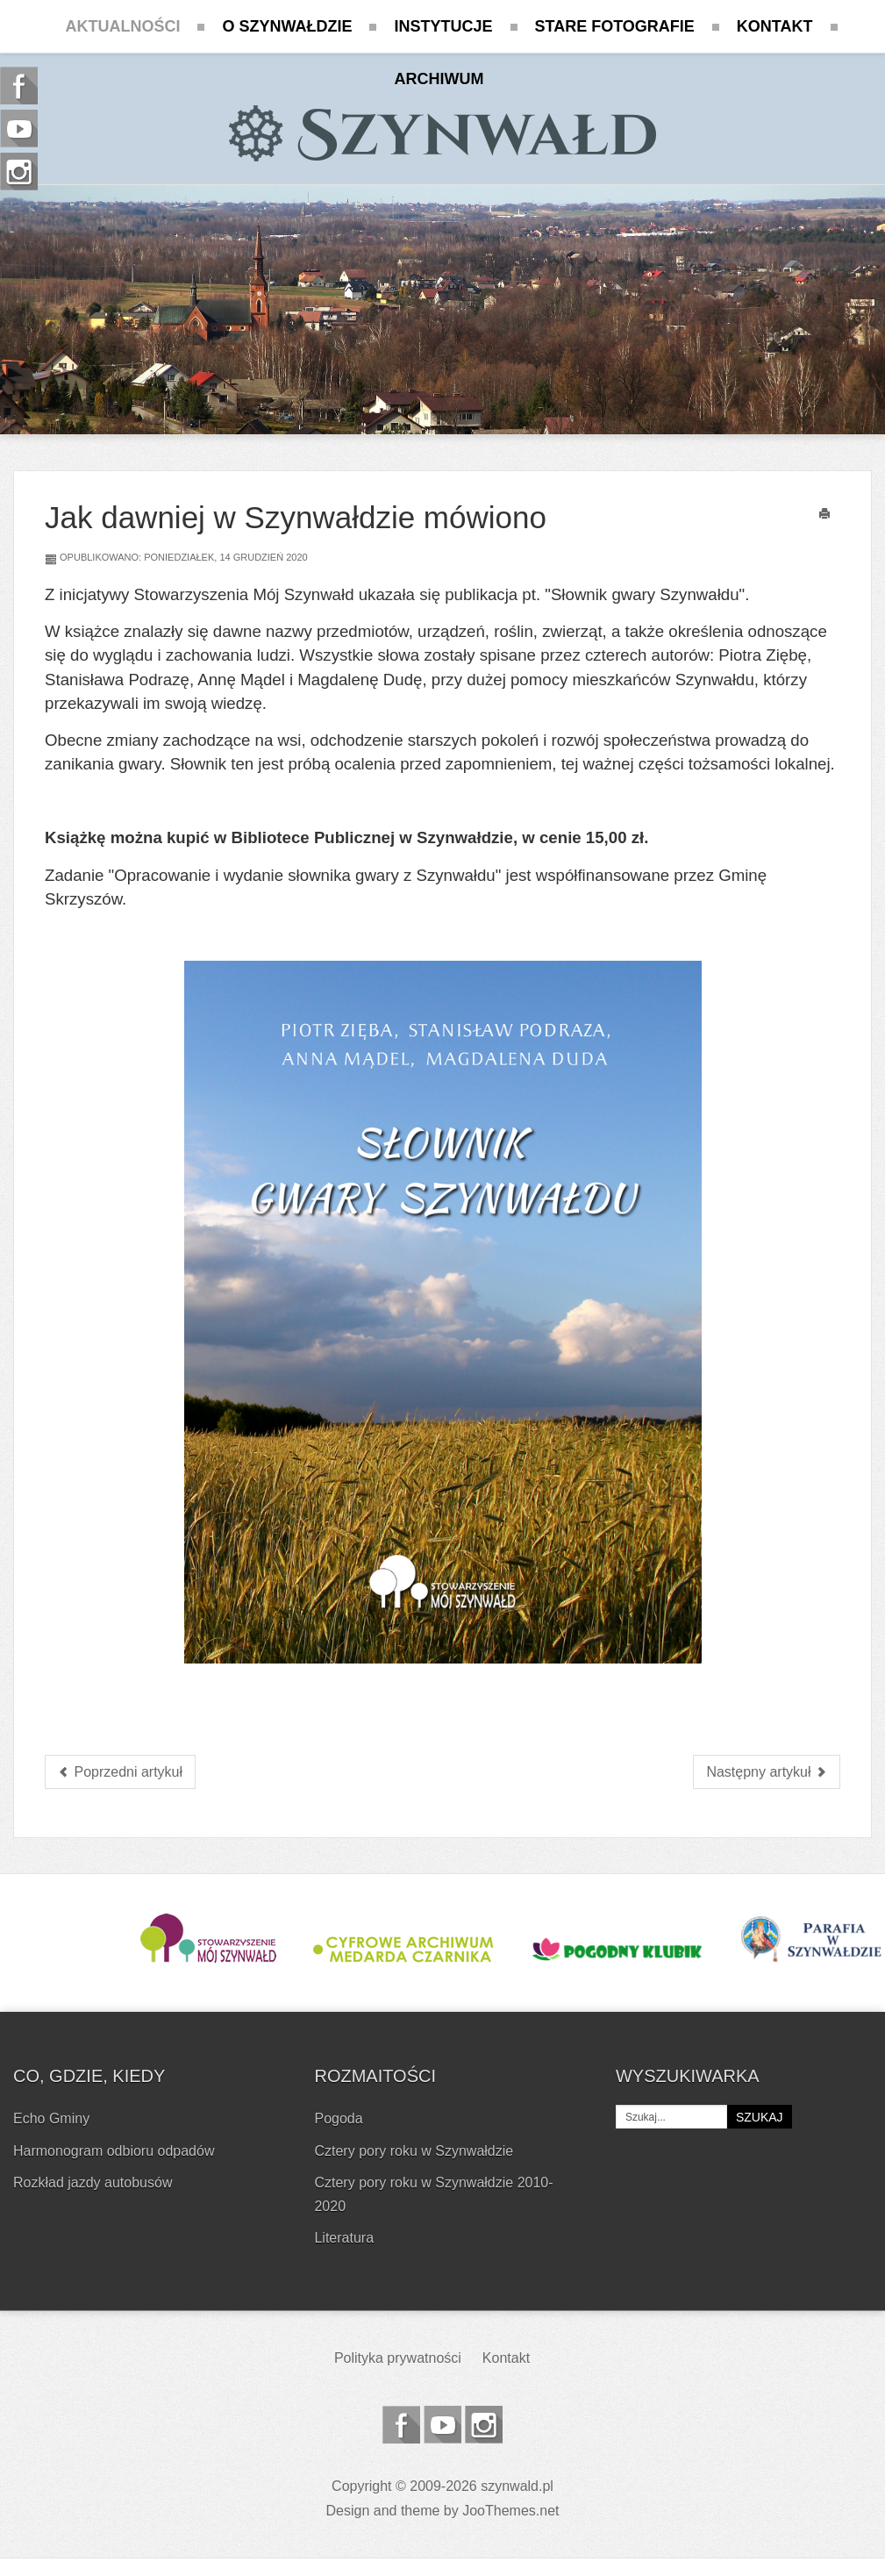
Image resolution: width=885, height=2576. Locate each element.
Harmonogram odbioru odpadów (113, 2150)
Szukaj (759, 2117)
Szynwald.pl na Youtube (442, 2425)
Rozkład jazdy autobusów (92, 2182)
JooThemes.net (510, 2510)
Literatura (344, 2237)
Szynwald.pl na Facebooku (401, 2425)
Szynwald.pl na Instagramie (484, 2425)
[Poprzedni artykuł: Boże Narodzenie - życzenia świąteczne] (120, 1772)
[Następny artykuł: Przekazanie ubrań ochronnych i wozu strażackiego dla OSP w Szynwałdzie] (766, 1772)
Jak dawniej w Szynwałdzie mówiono (295, 517)
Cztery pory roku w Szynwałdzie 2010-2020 (433, 2194)
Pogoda (338, 2118)
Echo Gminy (51, 2118)
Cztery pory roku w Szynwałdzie (413, 2150)
